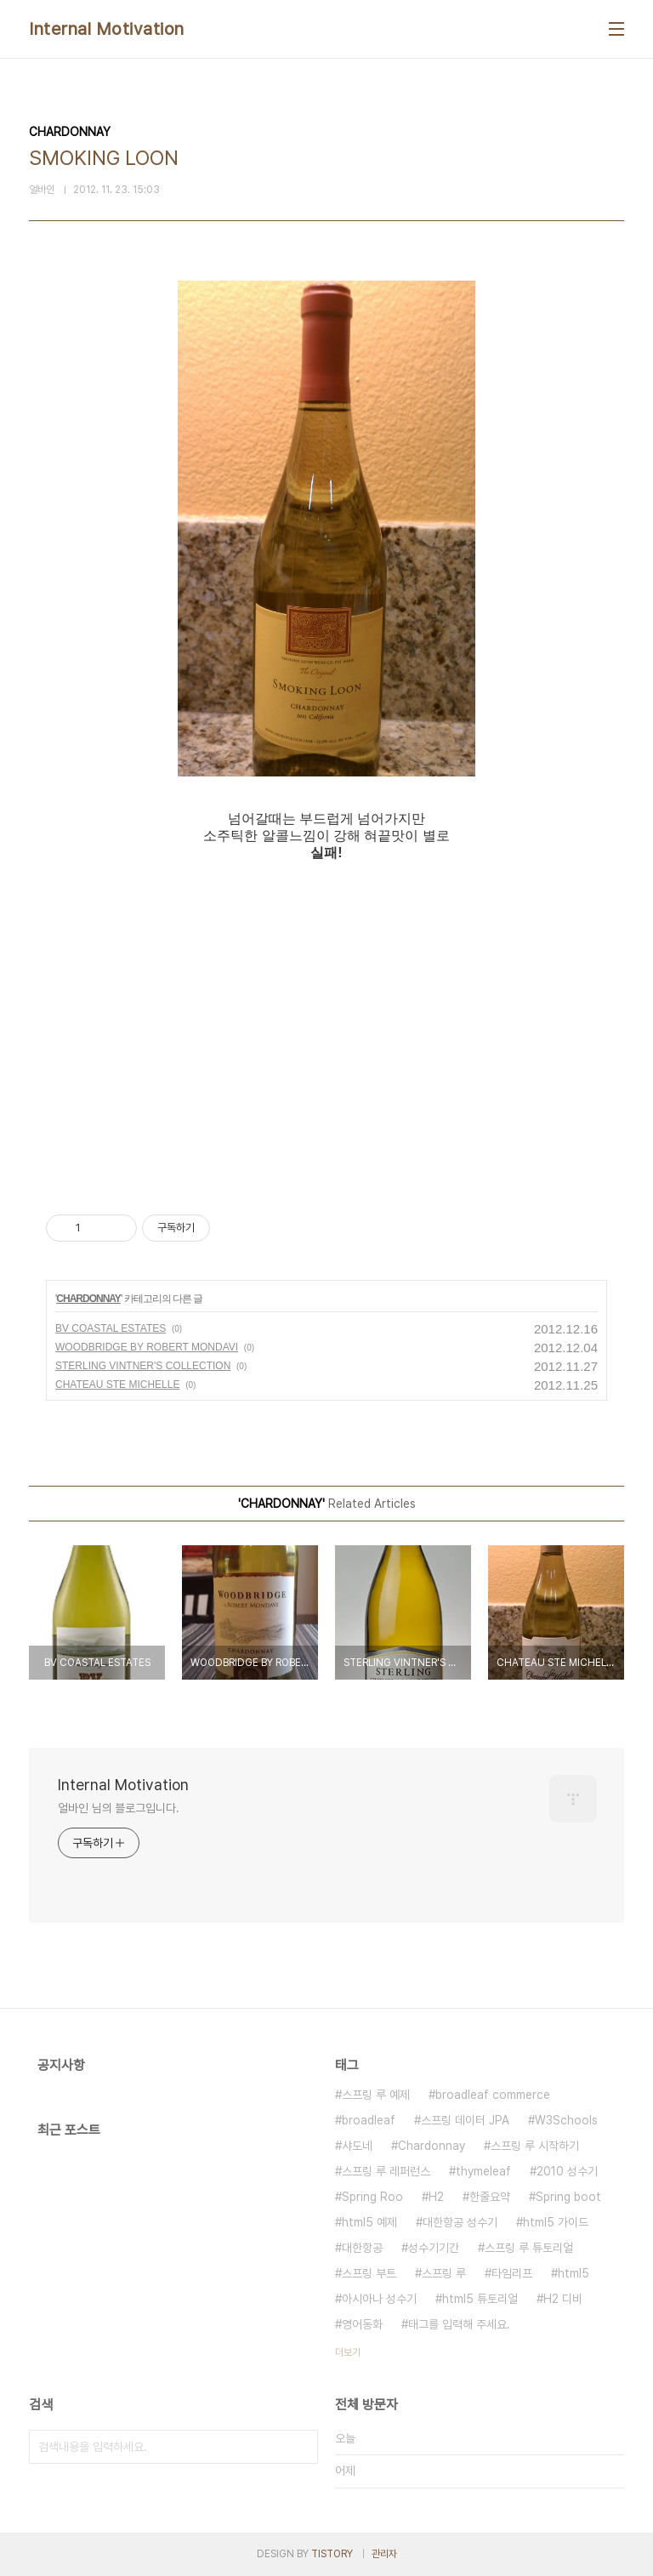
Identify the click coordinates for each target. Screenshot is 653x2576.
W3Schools (566, 2120)
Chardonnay (431, 2145)
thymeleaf (483, 2171)
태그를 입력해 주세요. (459, 2324)
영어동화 (362, 2324)
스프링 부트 (369, 2273)
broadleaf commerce (492, 2094)
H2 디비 (562, 2299)
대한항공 (362, 2248)
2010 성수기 (567, 2171)
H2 (436, 2197)
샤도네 (357, 2145)
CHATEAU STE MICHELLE (117, 1384)
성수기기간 (433, 2248)
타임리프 (511, 2273)
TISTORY (332, 2554)
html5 (573, 2273)
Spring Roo (372, 2197)
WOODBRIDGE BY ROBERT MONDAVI (146, 1347)
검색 (301, 2447)
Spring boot (568, 2197)
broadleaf (368, 2120)
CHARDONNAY (88, 1299)
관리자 (384, 2554)
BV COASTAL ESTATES (110, 1328)
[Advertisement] (326, 1023)
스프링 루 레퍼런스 (386, 2171)
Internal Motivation (107, 29)
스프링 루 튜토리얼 (529, 2248)
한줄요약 (489, 2197)
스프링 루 (444, 2273)
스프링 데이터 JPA (465, 2120)
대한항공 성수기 (460, 2222)
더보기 (348, 2352)
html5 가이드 (555, 2222)
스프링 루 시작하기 (535, 2145)
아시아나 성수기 (379, 2299)
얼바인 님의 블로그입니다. (118, 1808)
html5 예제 (369, 2222)
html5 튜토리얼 (480, 2299)
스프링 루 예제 (376, 2094)
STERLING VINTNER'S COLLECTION (142, 1366)
